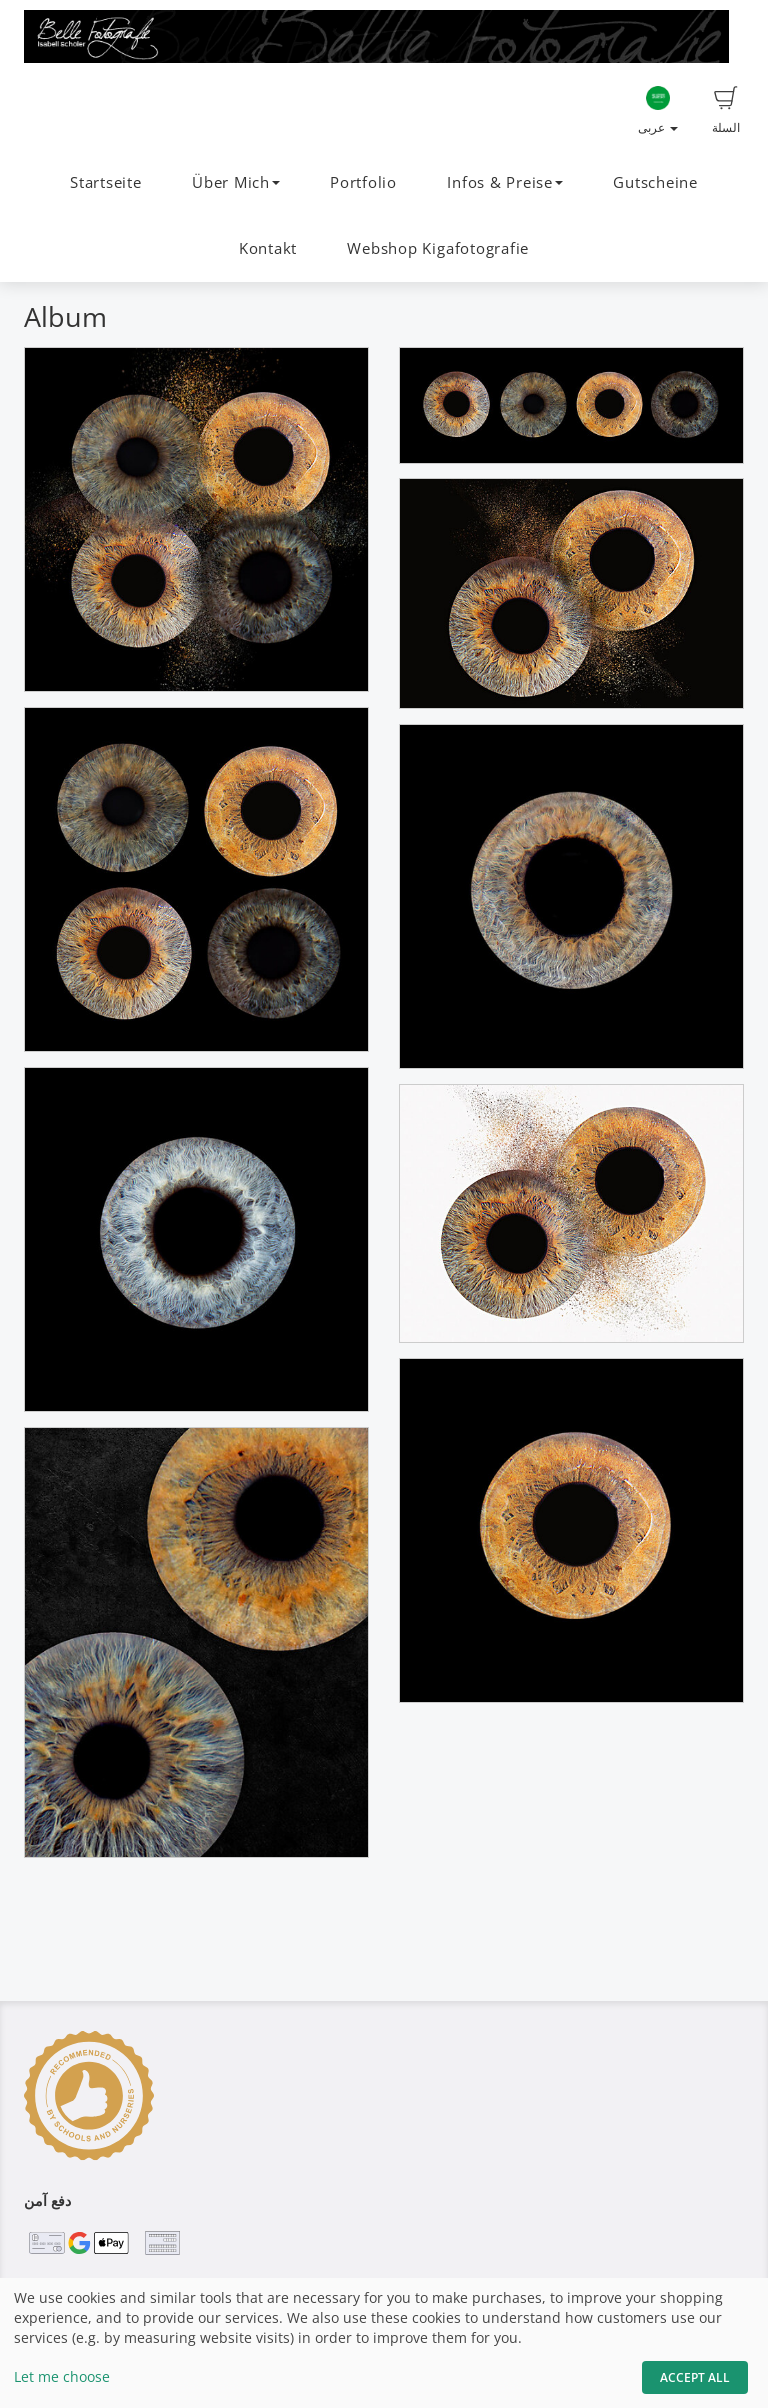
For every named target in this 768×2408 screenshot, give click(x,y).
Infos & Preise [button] (505, 182)
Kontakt (268, 248)
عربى (658, 111)
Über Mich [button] (236, 182)
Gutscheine (655, 182)
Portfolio (363, 182)
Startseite (106, 182)
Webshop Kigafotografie (438, 248)
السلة (726, 111)
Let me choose (62, 2376)
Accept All (695, 2377)
